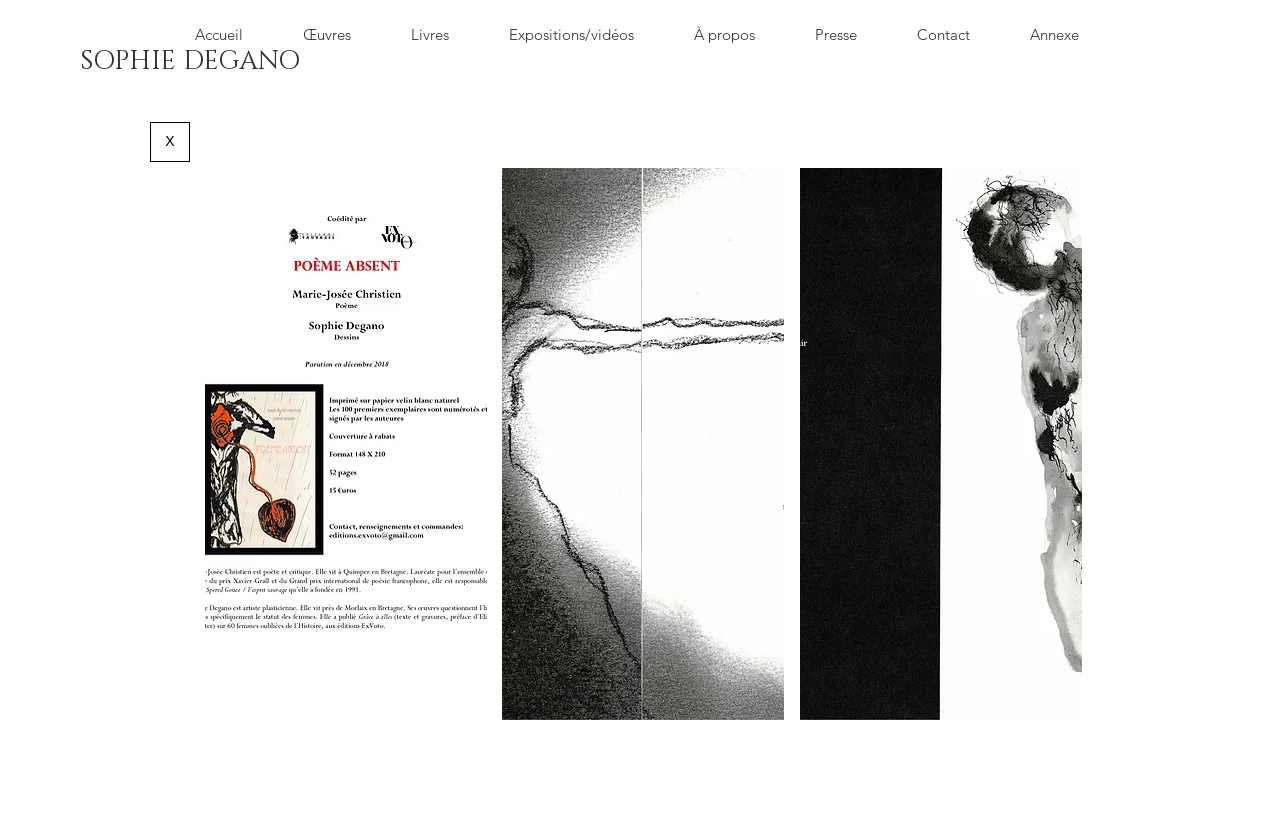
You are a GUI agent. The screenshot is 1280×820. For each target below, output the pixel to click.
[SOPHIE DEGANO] (190, 62)
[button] (346, 444)
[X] (170, 142)
